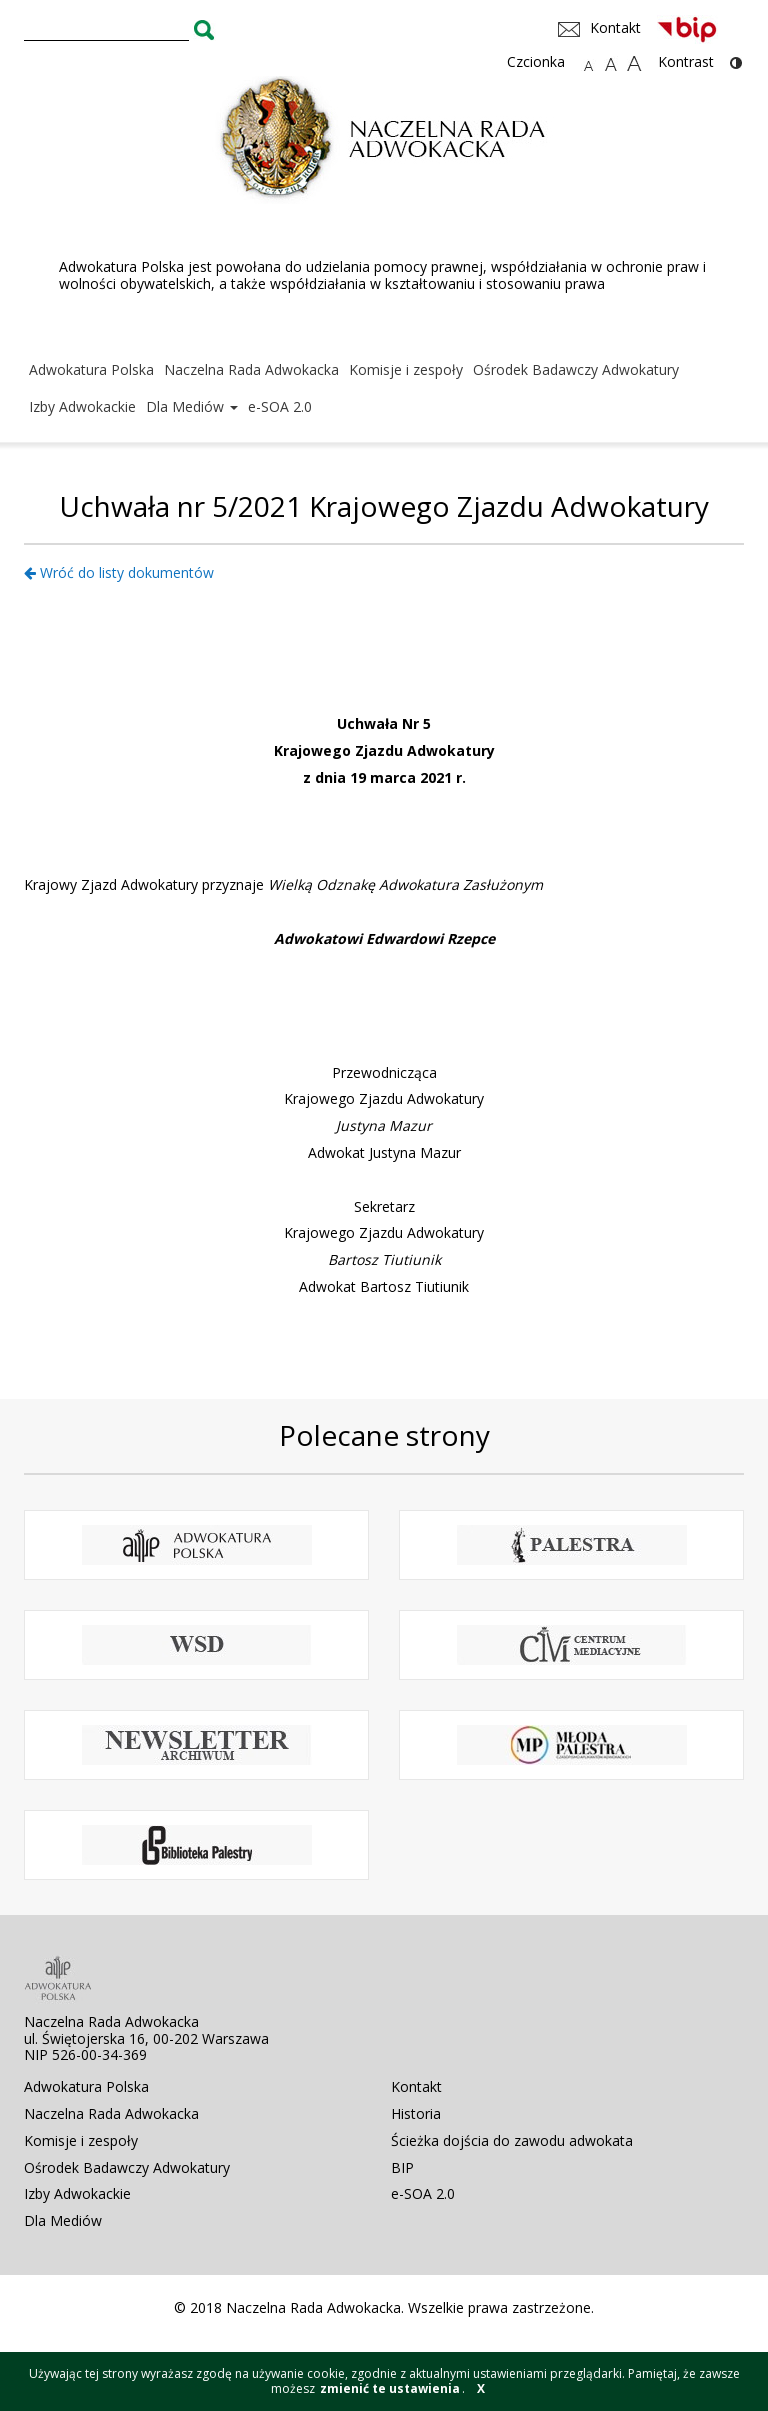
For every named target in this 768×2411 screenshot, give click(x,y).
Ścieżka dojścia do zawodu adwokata (512, 2140)
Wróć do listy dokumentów (119, 572)
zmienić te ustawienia (390, 2388)
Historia (416, 2113)
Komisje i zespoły (406, 369)
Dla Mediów (192, 406)
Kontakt (416, 2086)
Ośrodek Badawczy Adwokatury (576, 369)
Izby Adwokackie (82, 406)
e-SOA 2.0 (280, 406)
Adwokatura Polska (91, 369)
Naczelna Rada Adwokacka (251, 369)
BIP (402, 2167)
